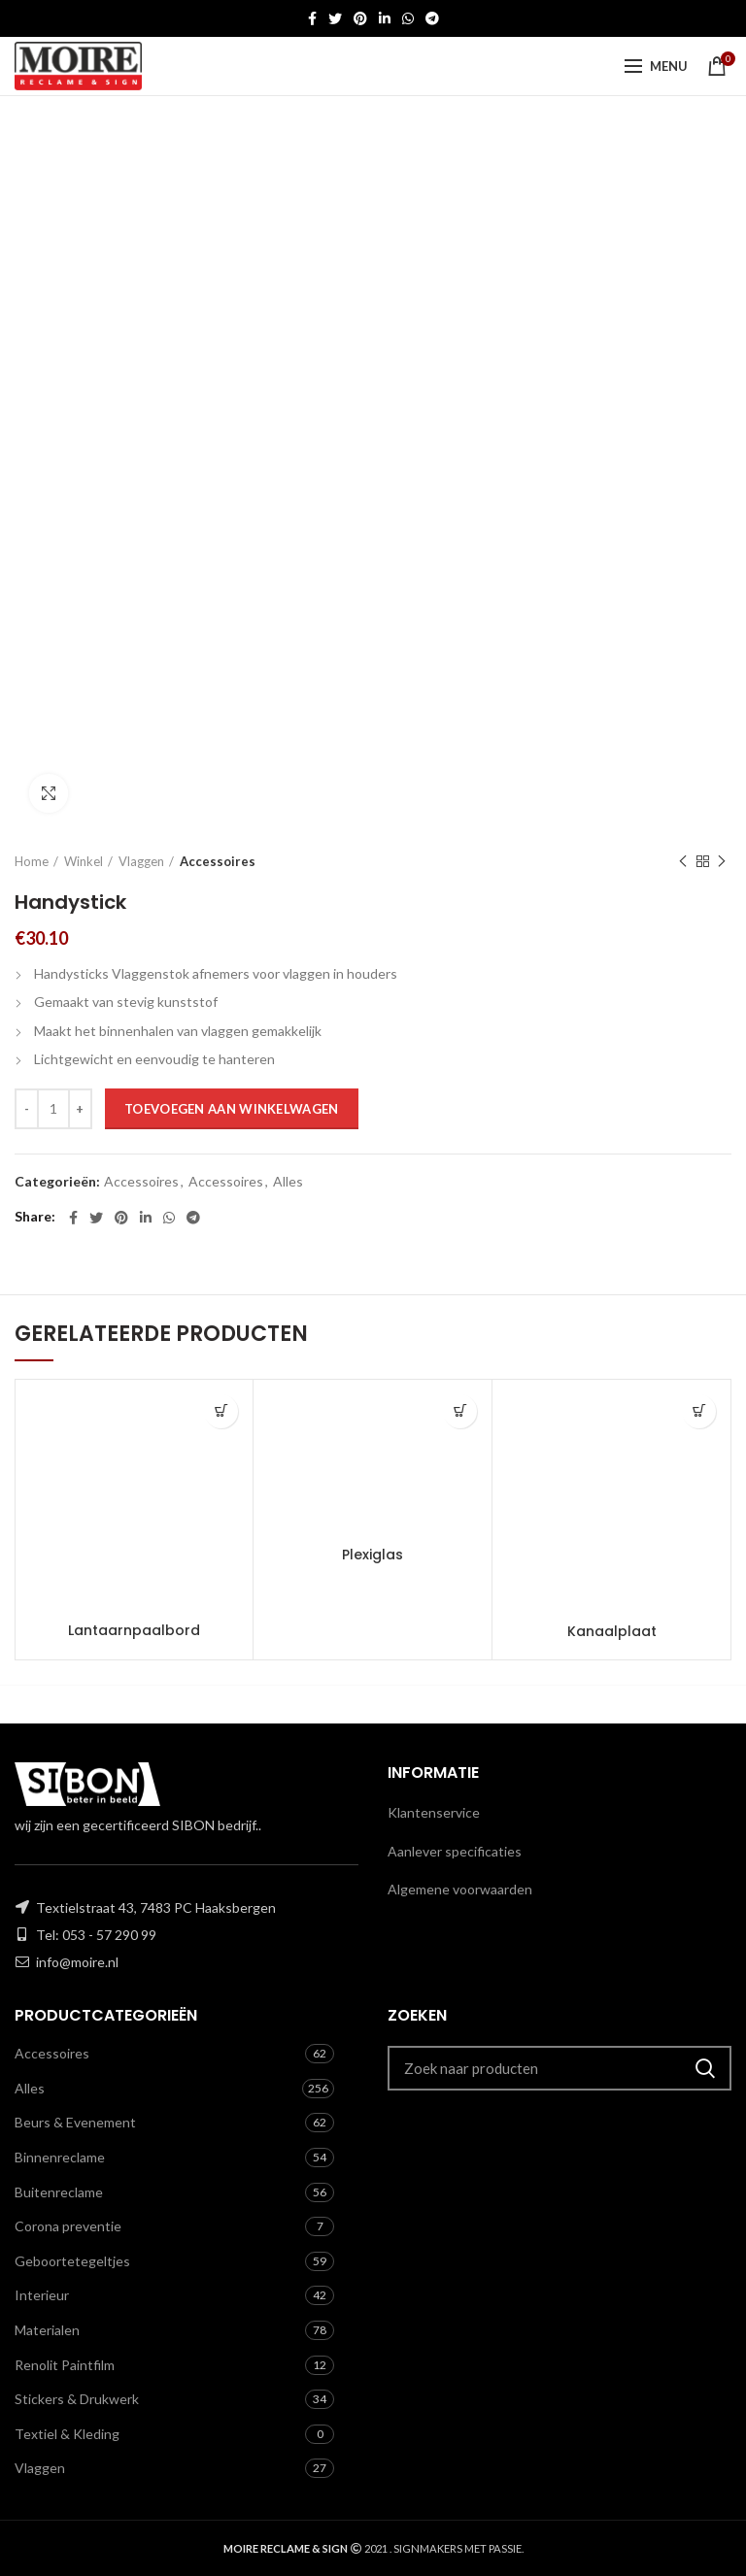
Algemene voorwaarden (460, 1889)
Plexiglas (372, 1554)
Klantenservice (434, 1812)
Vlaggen (141, 861)
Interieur (42, 2295)
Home (32, 861)
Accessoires (217, 861)
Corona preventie (68, 2226)
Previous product (683, 861)
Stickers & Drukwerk (77, 2399)
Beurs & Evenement (75, 2122)
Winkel (83, 861)
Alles (288, 1181)
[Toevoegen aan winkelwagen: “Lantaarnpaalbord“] (221, 1411)
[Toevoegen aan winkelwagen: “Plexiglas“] (460, 1411)
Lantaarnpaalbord (134, 1630)
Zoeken (705, 2068)
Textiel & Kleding (67, 2433)
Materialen (47, 2330)
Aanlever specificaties (455, 1851)
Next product (722, 861)
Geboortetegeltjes (72, 2261)
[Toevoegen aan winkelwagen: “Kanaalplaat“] (699, 1411)
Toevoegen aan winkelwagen (231, 1109)
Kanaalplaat (612, 1631)
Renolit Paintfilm (65, 2365)
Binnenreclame (60, 2157)
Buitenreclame (59, 2192)
